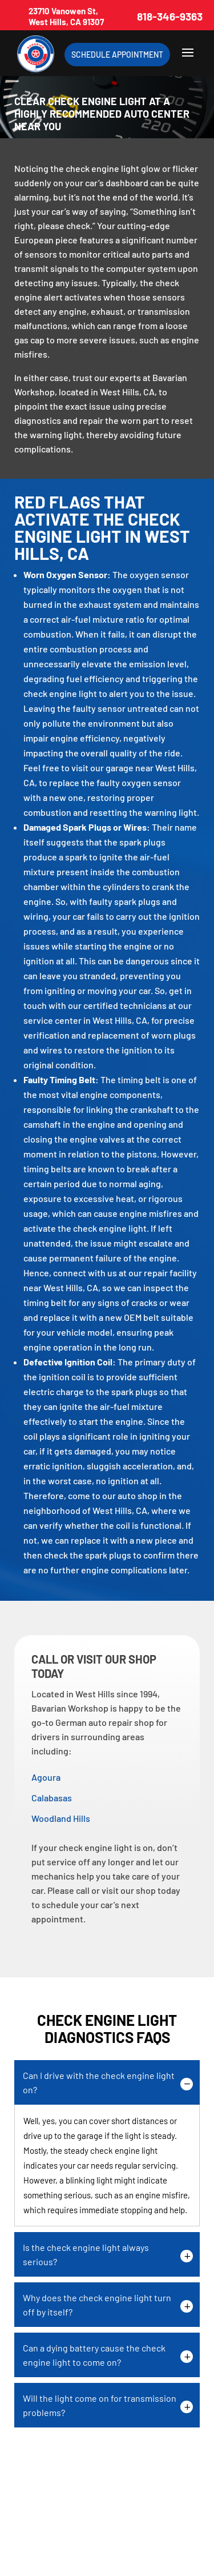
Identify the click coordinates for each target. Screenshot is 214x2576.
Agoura (45, 1777)
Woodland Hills (60, 1818)
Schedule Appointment (117, 54)
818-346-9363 (170, 16)
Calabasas (51, 1797)
